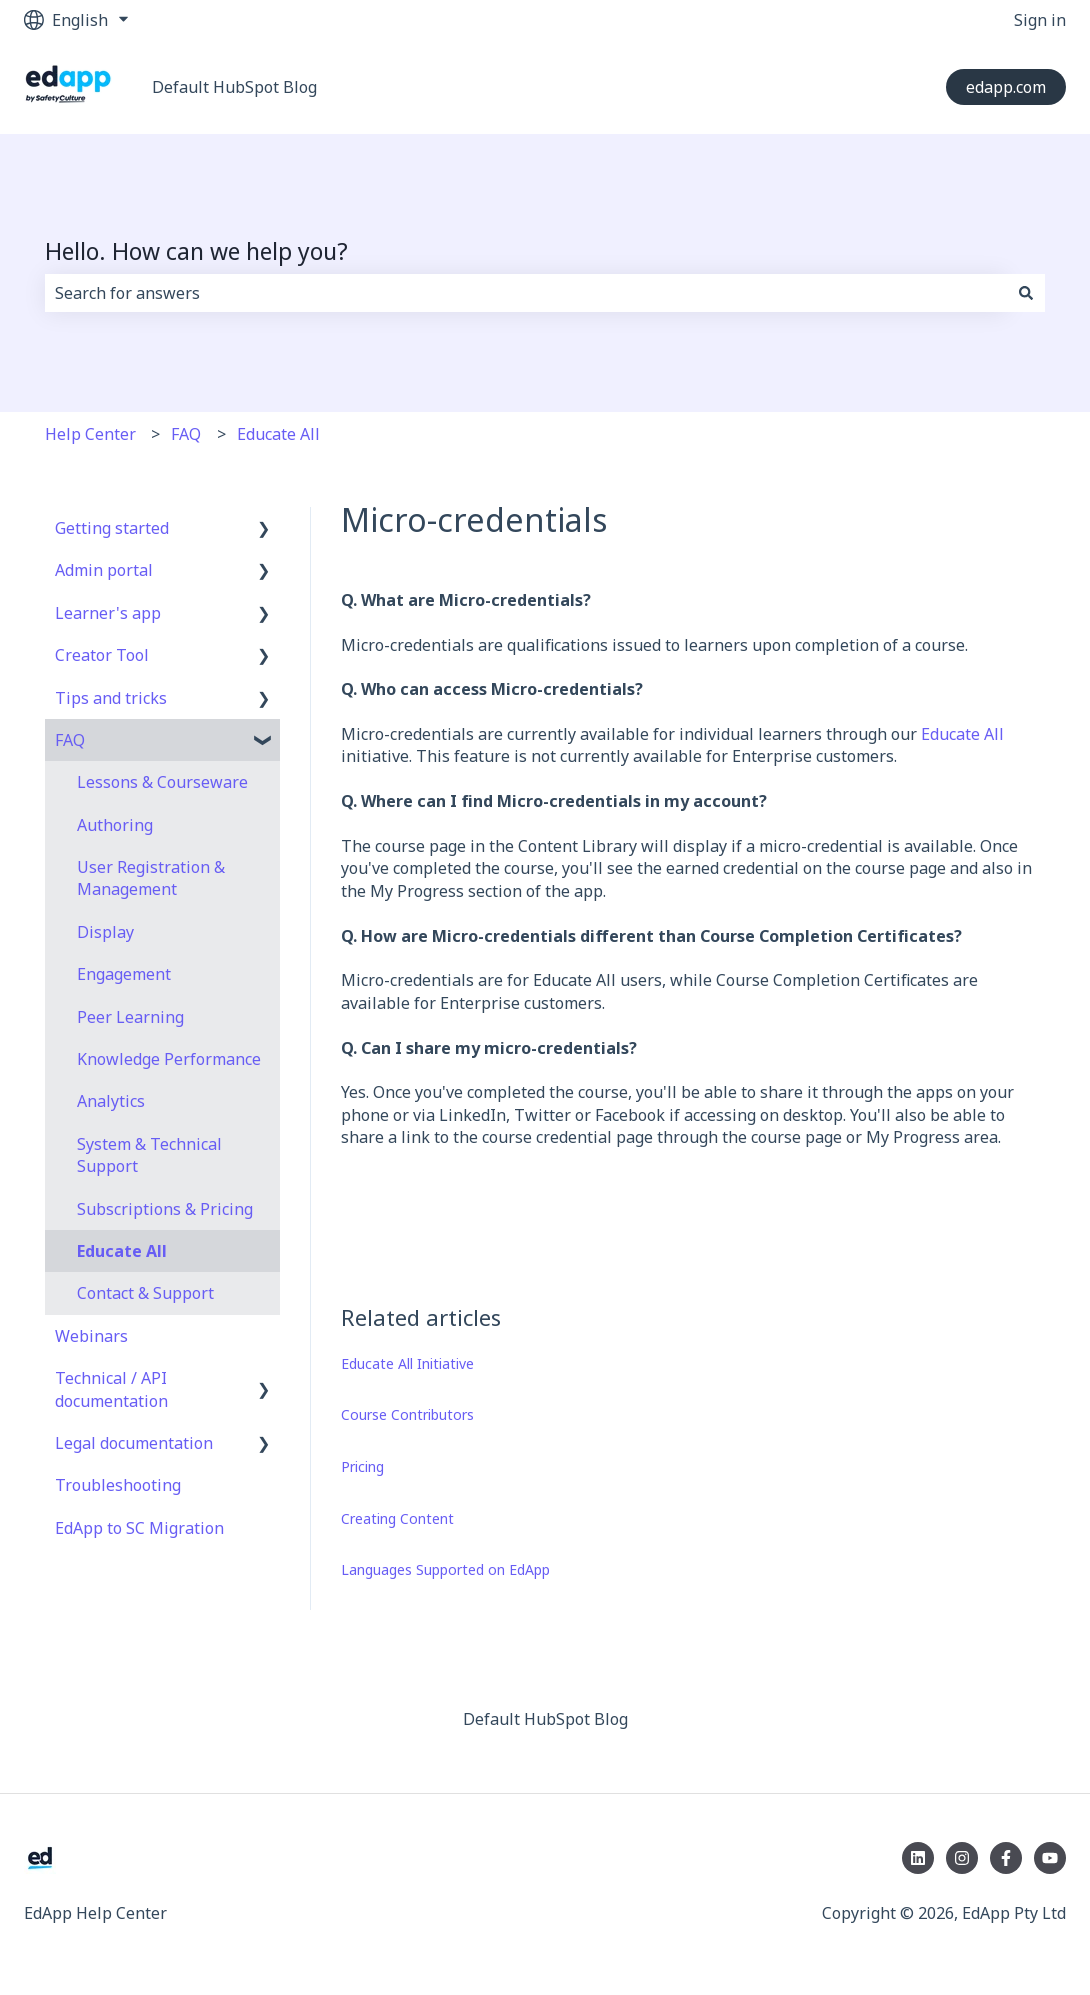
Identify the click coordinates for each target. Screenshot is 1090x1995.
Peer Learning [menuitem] (130, 1017)
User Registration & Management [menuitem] (151, 878)
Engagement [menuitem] (124, 974)
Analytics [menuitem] (111, 1101)
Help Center (90, 434)
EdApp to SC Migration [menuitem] (139, 1528)
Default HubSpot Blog (234, 87)
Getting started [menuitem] (112, 528)
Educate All (278, 434)
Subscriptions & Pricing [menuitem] (165, 1209)
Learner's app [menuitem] (108, 613)
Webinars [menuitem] (91, 1336)
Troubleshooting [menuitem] (118, 1485)
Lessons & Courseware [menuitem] (162, 782)
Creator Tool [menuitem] (102, 655)
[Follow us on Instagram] (962, 1858)
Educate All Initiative (407, 1363)
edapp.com (1006, 87)
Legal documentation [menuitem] (134, 1443)
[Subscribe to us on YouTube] (1050, 1858)
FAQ (186, 434)
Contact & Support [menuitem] (145, 1293)
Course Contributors (407, 1414)
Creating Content (397, 1518)
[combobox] (526, 293)
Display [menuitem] (105, 932)
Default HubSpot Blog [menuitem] (545, 1719)
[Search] (1026, 293)
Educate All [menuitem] (122, 1251)
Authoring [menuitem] (115, 825)
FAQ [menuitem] (70, 740)
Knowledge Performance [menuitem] (169, 1059)
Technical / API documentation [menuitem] (111, 1389)
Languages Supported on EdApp (445, 1569)
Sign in (1040, 20)
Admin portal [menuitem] (104, 570)
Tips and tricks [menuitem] (111, 698)
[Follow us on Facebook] (1006, 1858)
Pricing (362, 1466)
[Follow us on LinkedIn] (918, 1858)
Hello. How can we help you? (196, 251)
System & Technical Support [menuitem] (149, 1155)
